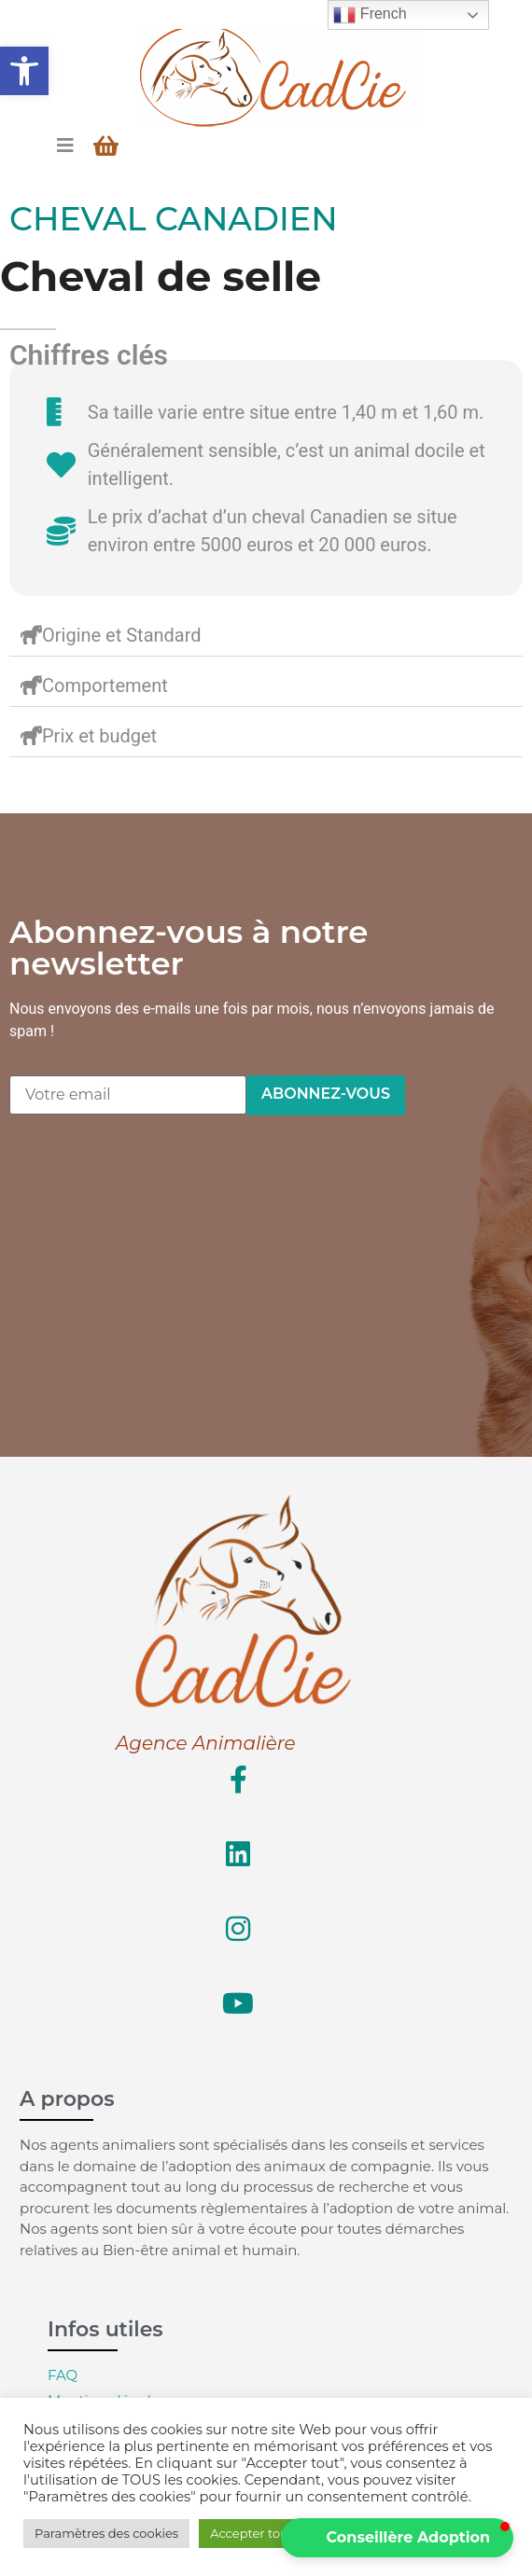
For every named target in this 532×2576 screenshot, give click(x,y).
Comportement (105, 685)
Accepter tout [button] (251, 2533)
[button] (24, 71)
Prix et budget (99, 736)
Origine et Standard (122, 635)
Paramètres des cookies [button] (106, 2533)
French (369, 15)
